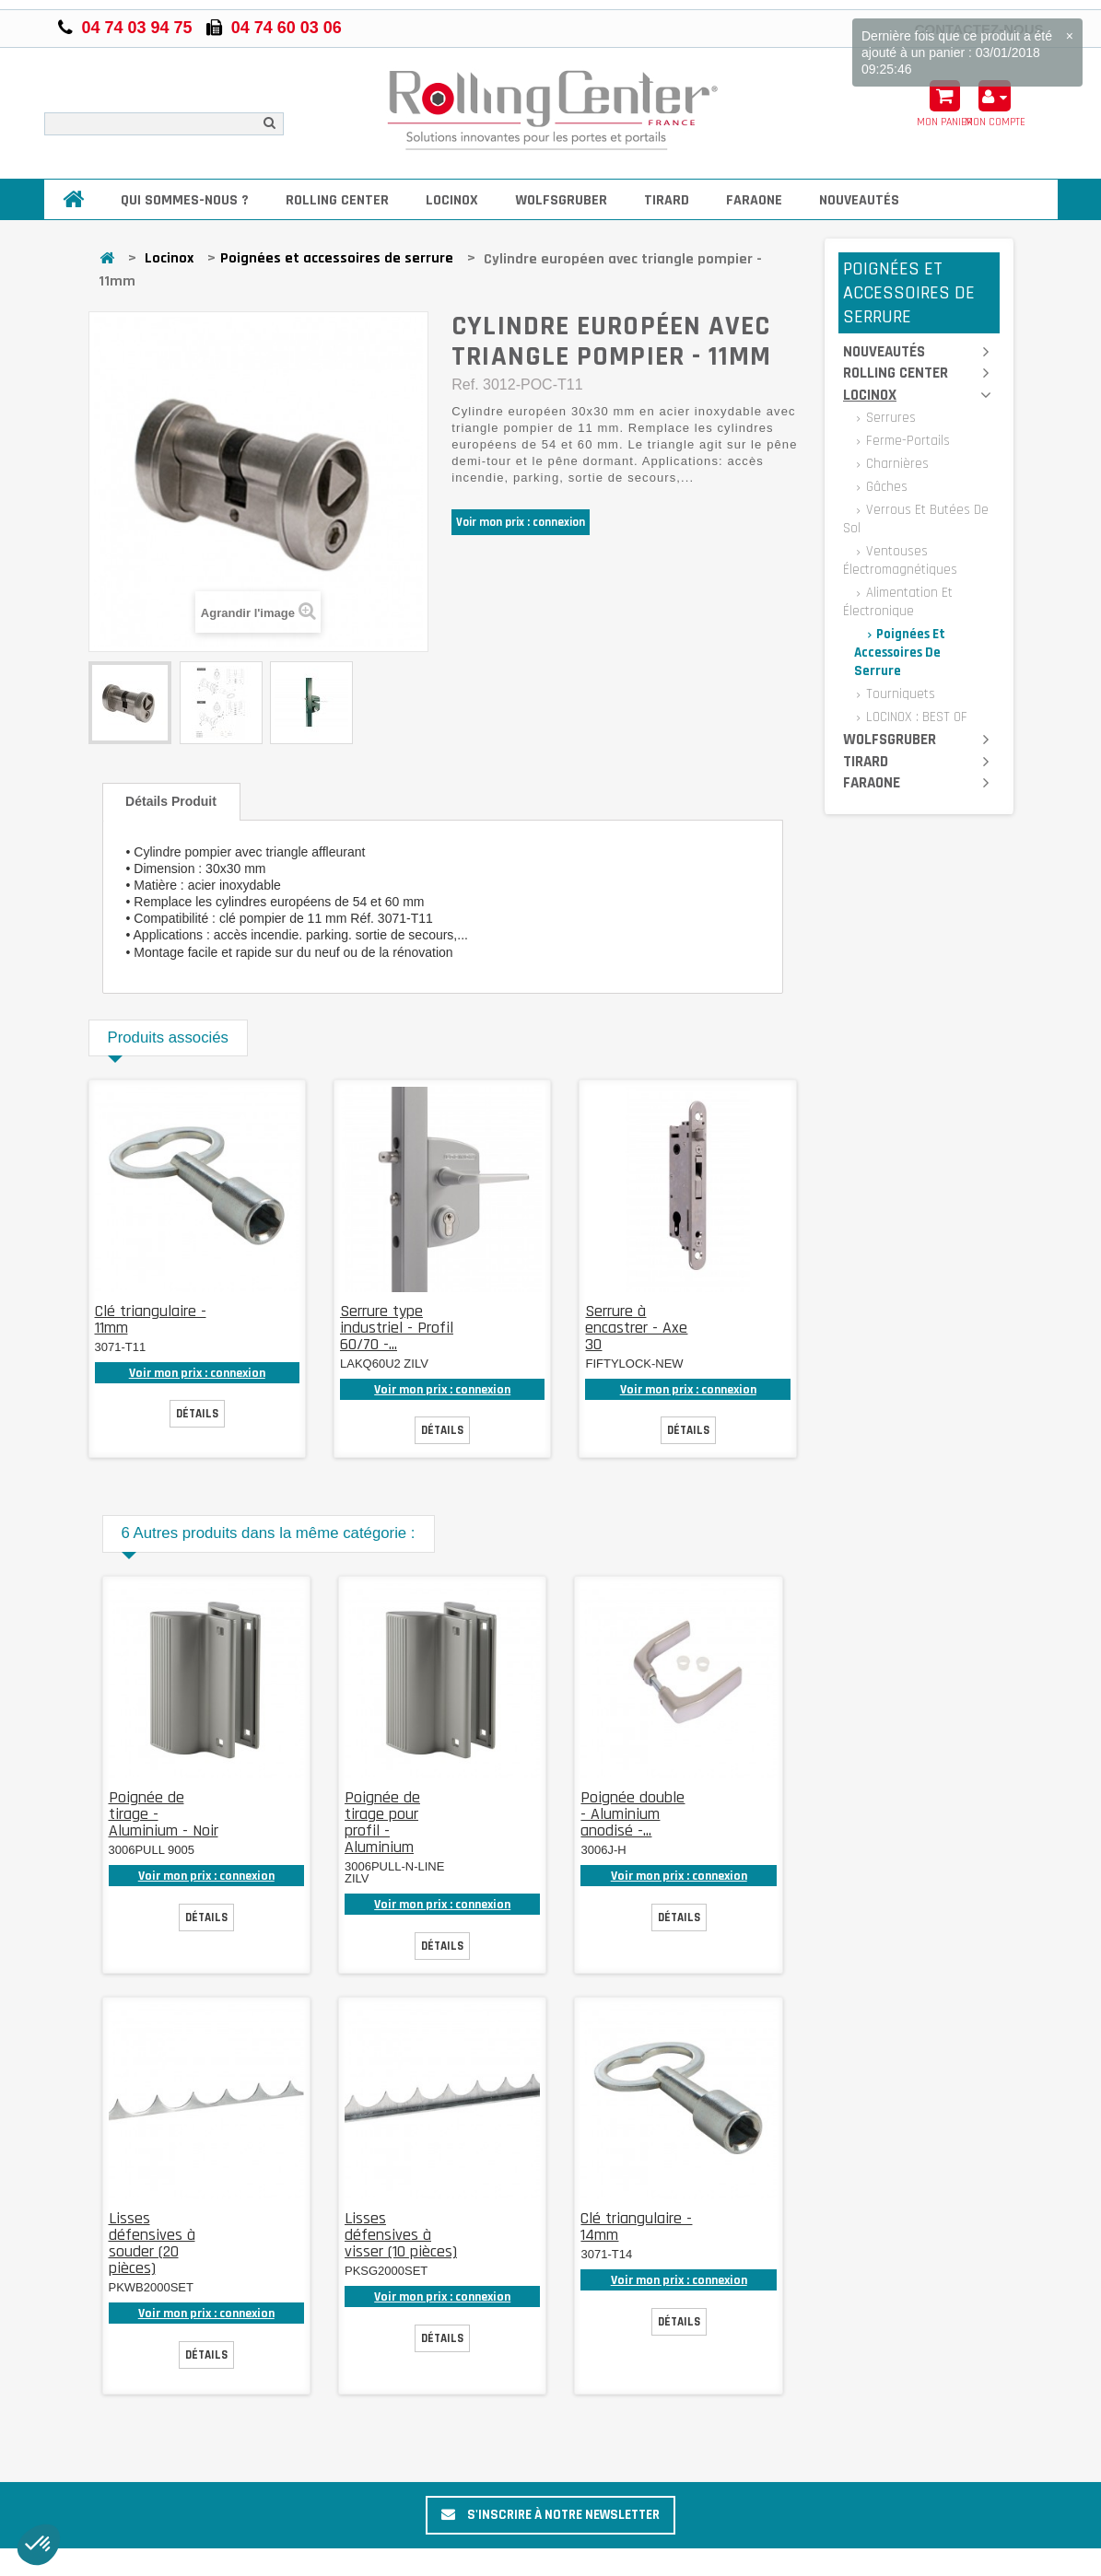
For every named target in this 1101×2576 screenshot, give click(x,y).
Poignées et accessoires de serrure (336, 258)
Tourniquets (898, 694)
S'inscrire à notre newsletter (550, 2515)
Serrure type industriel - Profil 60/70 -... (396, 1327)
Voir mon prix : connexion (520, 522)
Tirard (666, 200)
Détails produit (171, 801)
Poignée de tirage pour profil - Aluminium (382, 1822)
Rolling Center (337, 200)
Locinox (452, 200)
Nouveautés (859, 200)
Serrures (889, 417)
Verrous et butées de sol (916, 519)
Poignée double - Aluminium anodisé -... (632, 1814)
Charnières (895, 463)
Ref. (464, 384)
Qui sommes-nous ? (185, 200)
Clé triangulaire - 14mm (636, 2226)
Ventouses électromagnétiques (900, 560)
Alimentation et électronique (898, 602)
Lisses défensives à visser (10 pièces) (401, 2235)
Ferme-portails (906, 440)
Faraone (754, 200)
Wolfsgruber (561, 200)
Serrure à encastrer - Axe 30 (636, 1327)
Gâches (885, 486)
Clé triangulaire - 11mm (150, 1319)
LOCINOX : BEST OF (914, 717)
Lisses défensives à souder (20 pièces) (152, 2243)
